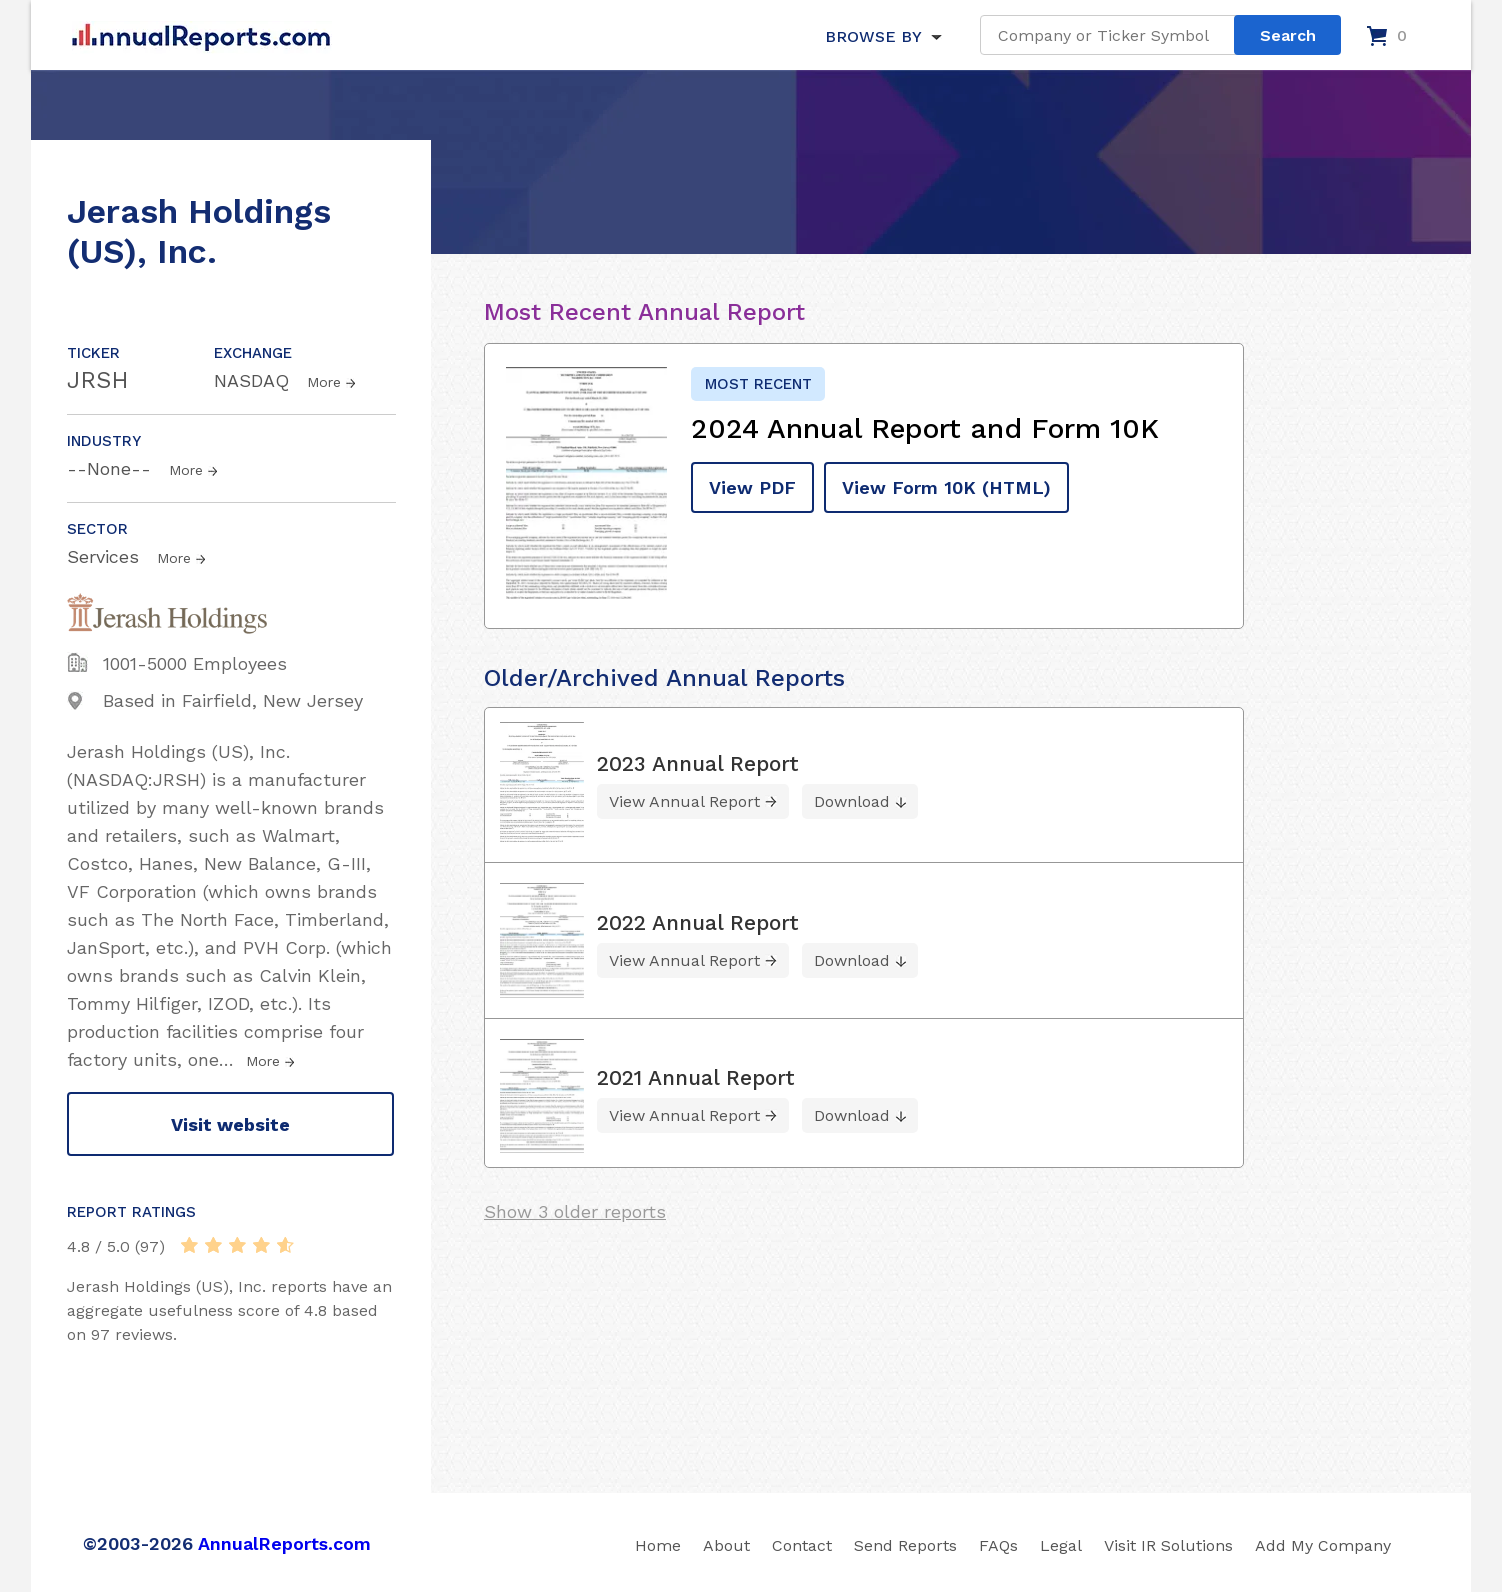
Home (658, 1545)
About (726, 1545)
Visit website (230, 1124)
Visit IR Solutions (1168, 1545)
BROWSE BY (873, 36)
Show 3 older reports (575, 1211)
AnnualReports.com (284, 1543)
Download (852, 801)
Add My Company (1323, 1545)
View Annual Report (684, 801)
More (324, 382)
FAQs (998, 1545)
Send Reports (905, 1545)
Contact (802, 1545)
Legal (1061, 1545)
